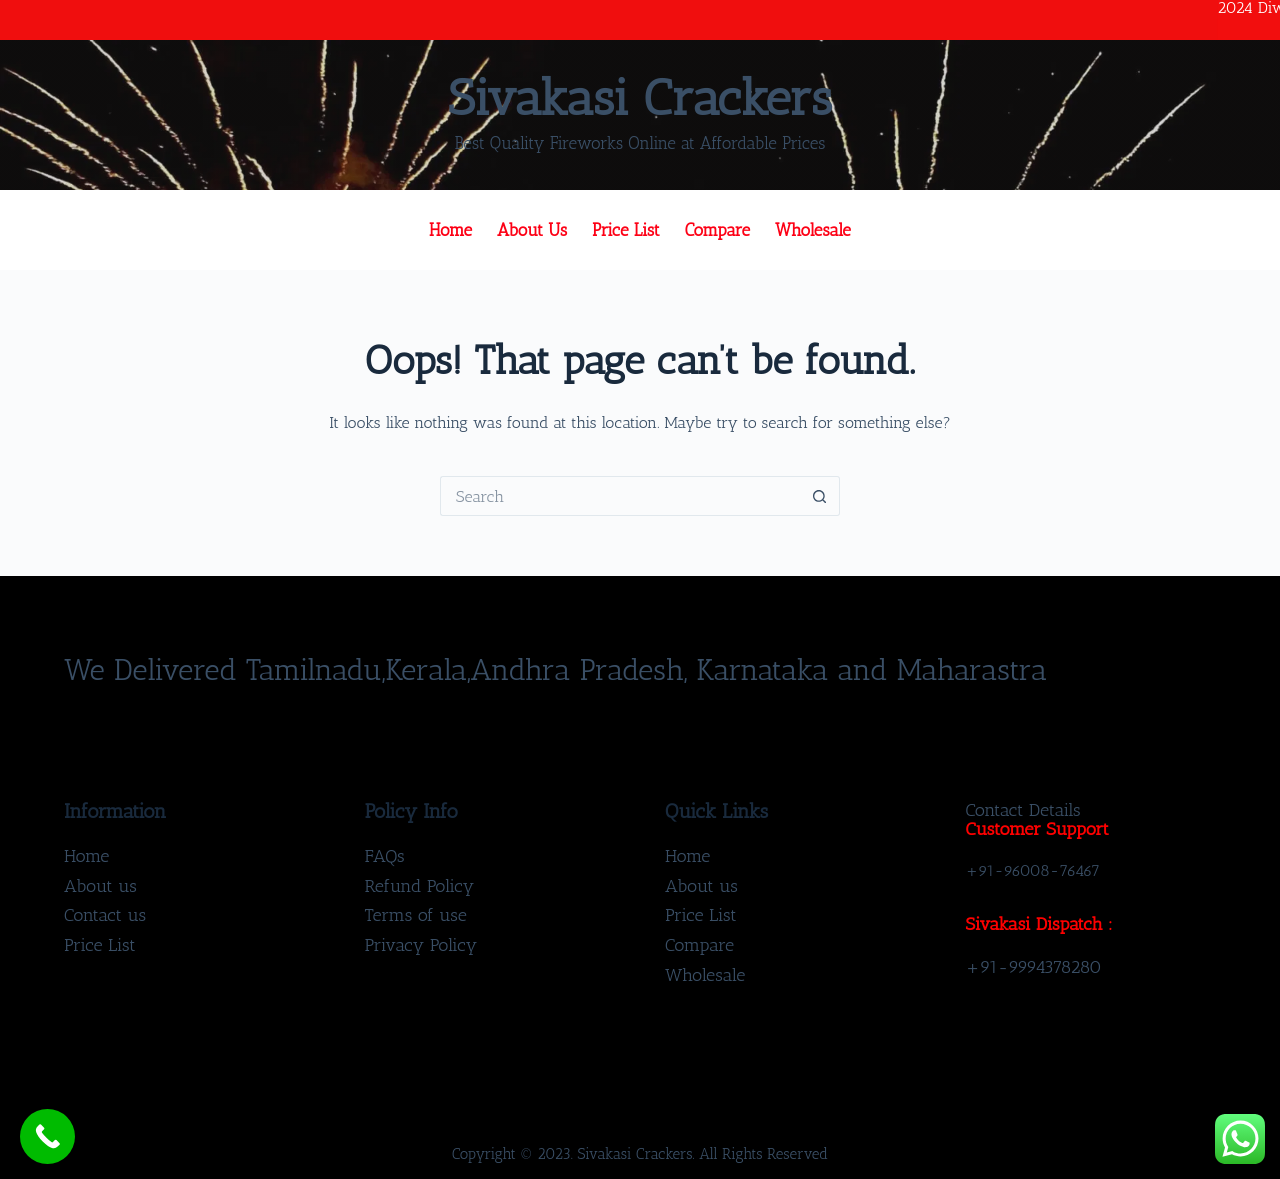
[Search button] (820, 496)
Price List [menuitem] (626, 230)
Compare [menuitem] (717, 230)
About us (100, 886)
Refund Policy (420, 886)
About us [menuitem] (532, 230)
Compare (699, 945)
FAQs (385, 856)
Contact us (105, 915)
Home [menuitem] (450, 230)
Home (86, 856)
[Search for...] (620, 496)
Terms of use (416, 915)
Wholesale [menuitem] (813, 230)
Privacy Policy (421, 945)
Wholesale (705, 975)
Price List (100, 945)
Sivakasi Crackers (640, 98)
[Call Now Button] (47, 1136)
